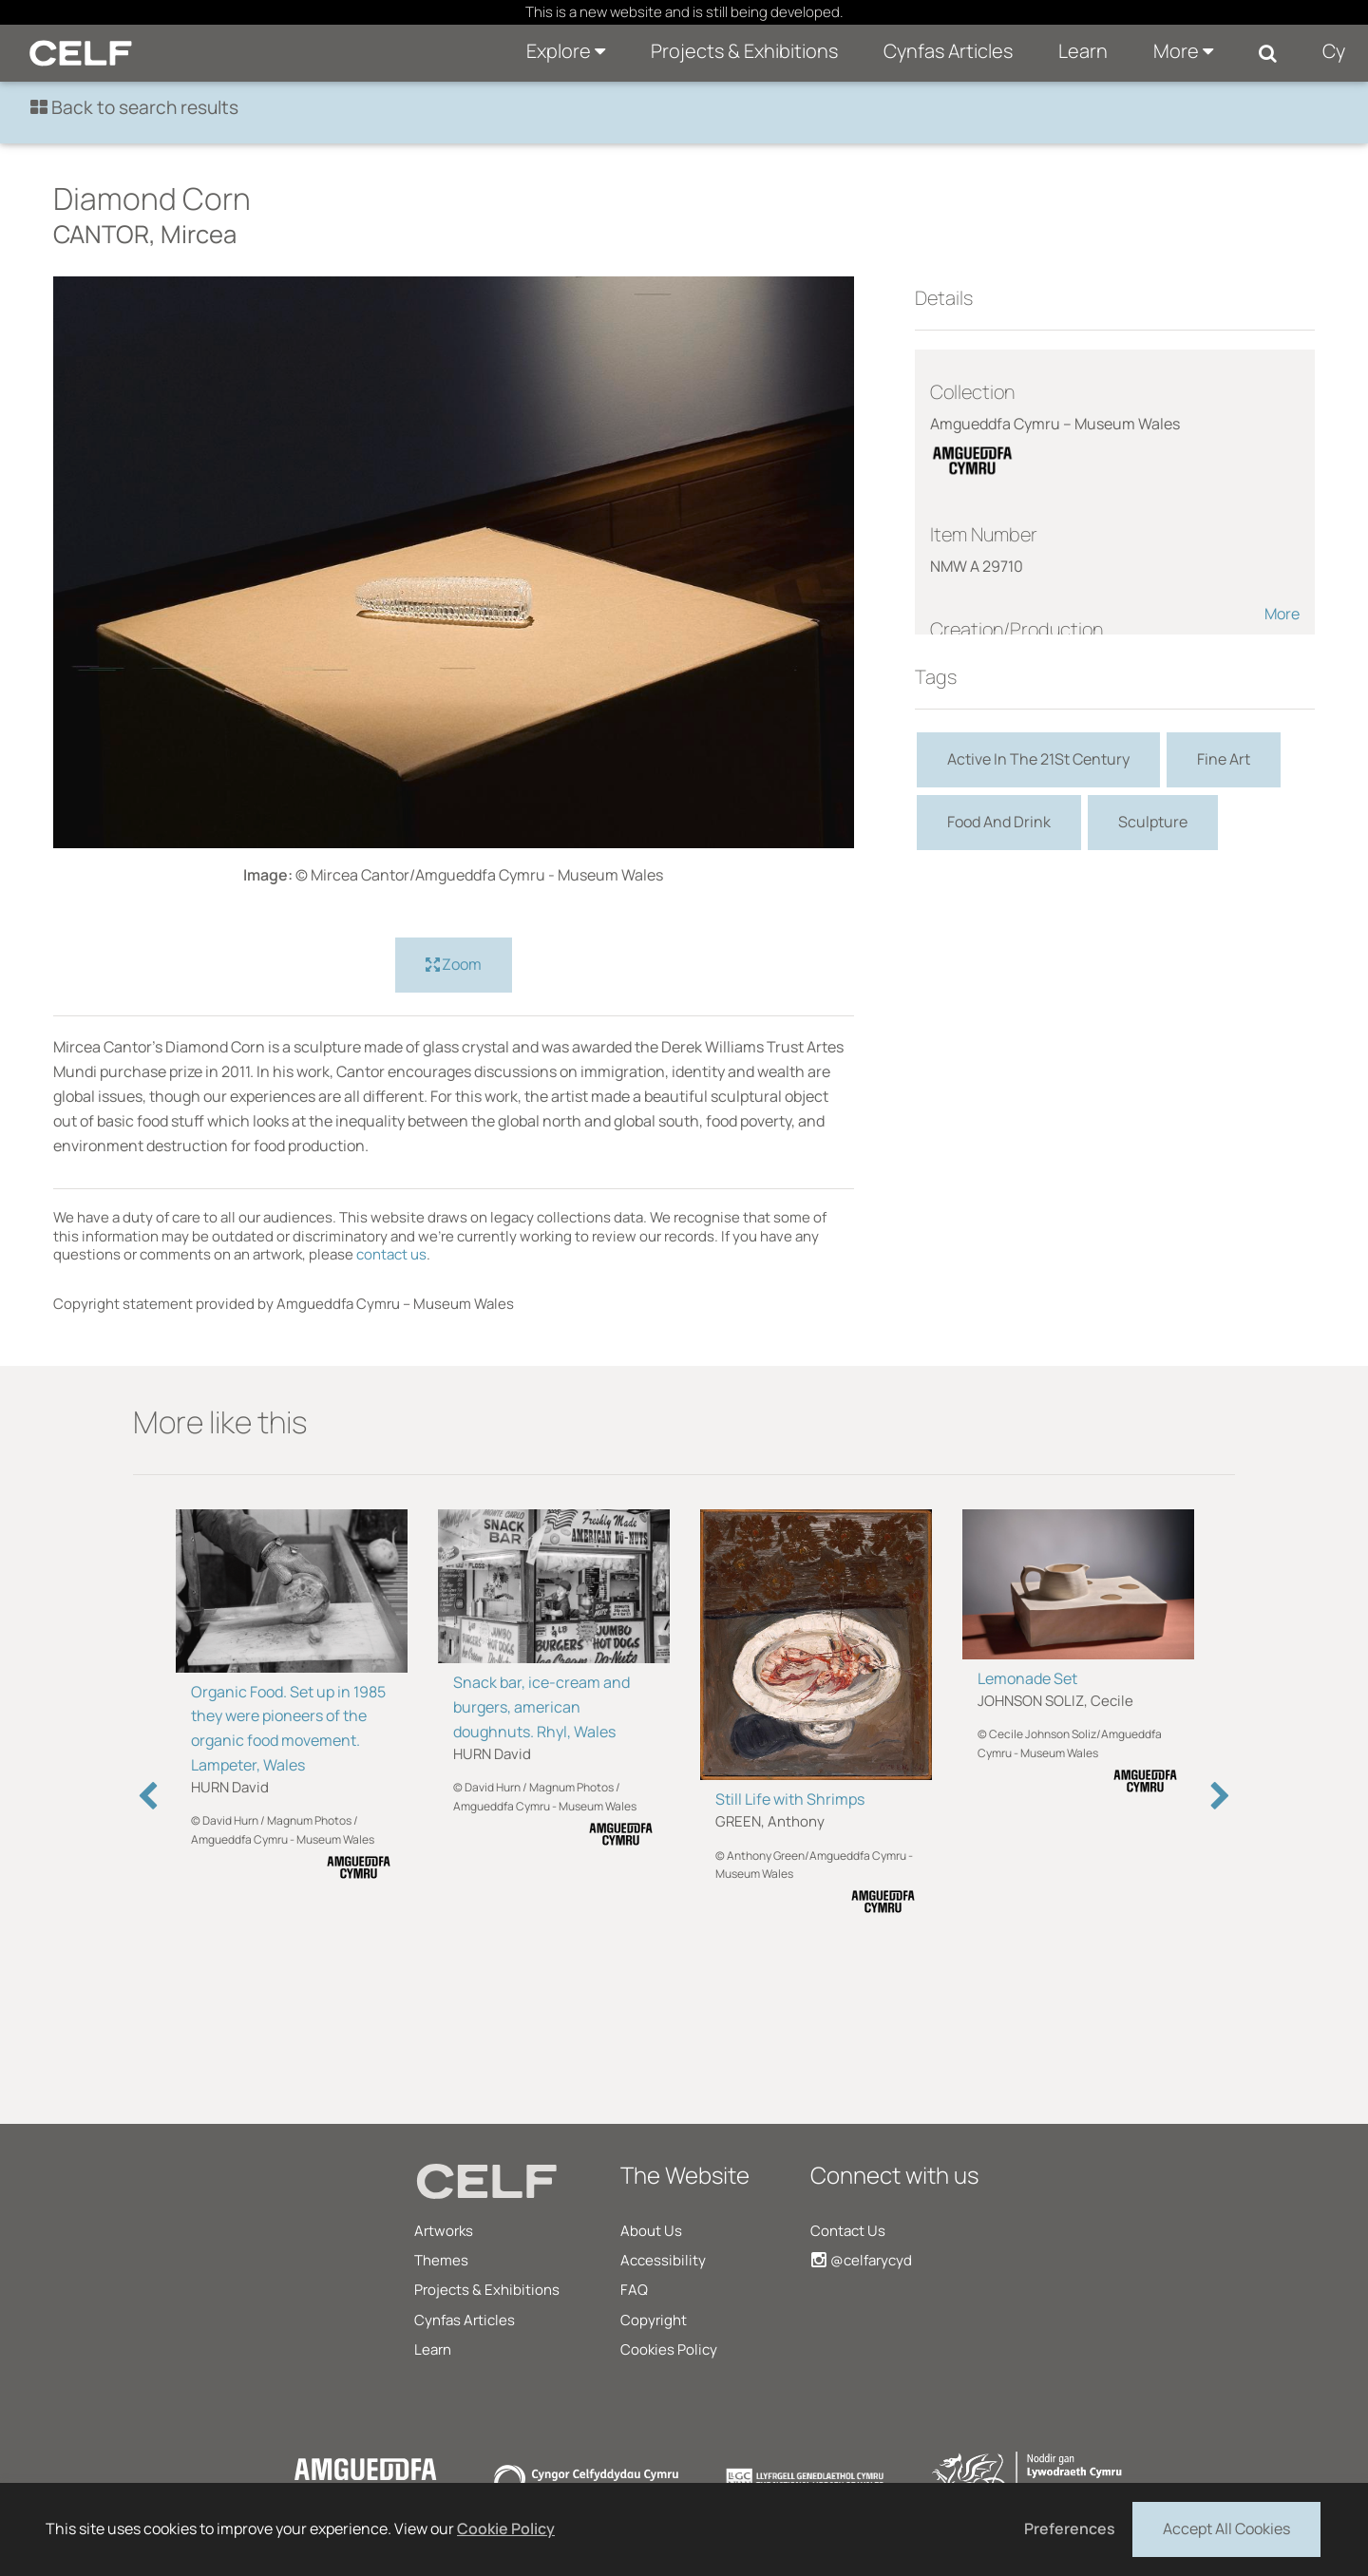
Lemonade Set (1027, 1678)
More (1183, 51)
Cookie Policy (506, 2528)
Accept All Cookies (1226, 2527)
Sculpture (1153, 821)
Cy (1333, 51)
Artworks (443, 2231)
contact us (391, 1254)
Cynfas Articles (948, 51)
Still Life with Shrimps (789, 1799)
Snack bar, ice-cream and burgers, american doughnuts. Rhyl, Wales (541, 1707)
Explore (565, 51)
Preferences (1069, 2528)
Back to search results (134, 107)
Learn (1083, 51)
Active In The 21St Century (1038, 758)
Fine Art (1223, 758)
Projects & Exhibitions (744, 51)
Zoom (454, 965)
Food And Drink (999, 821)
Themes (441, 2260)
